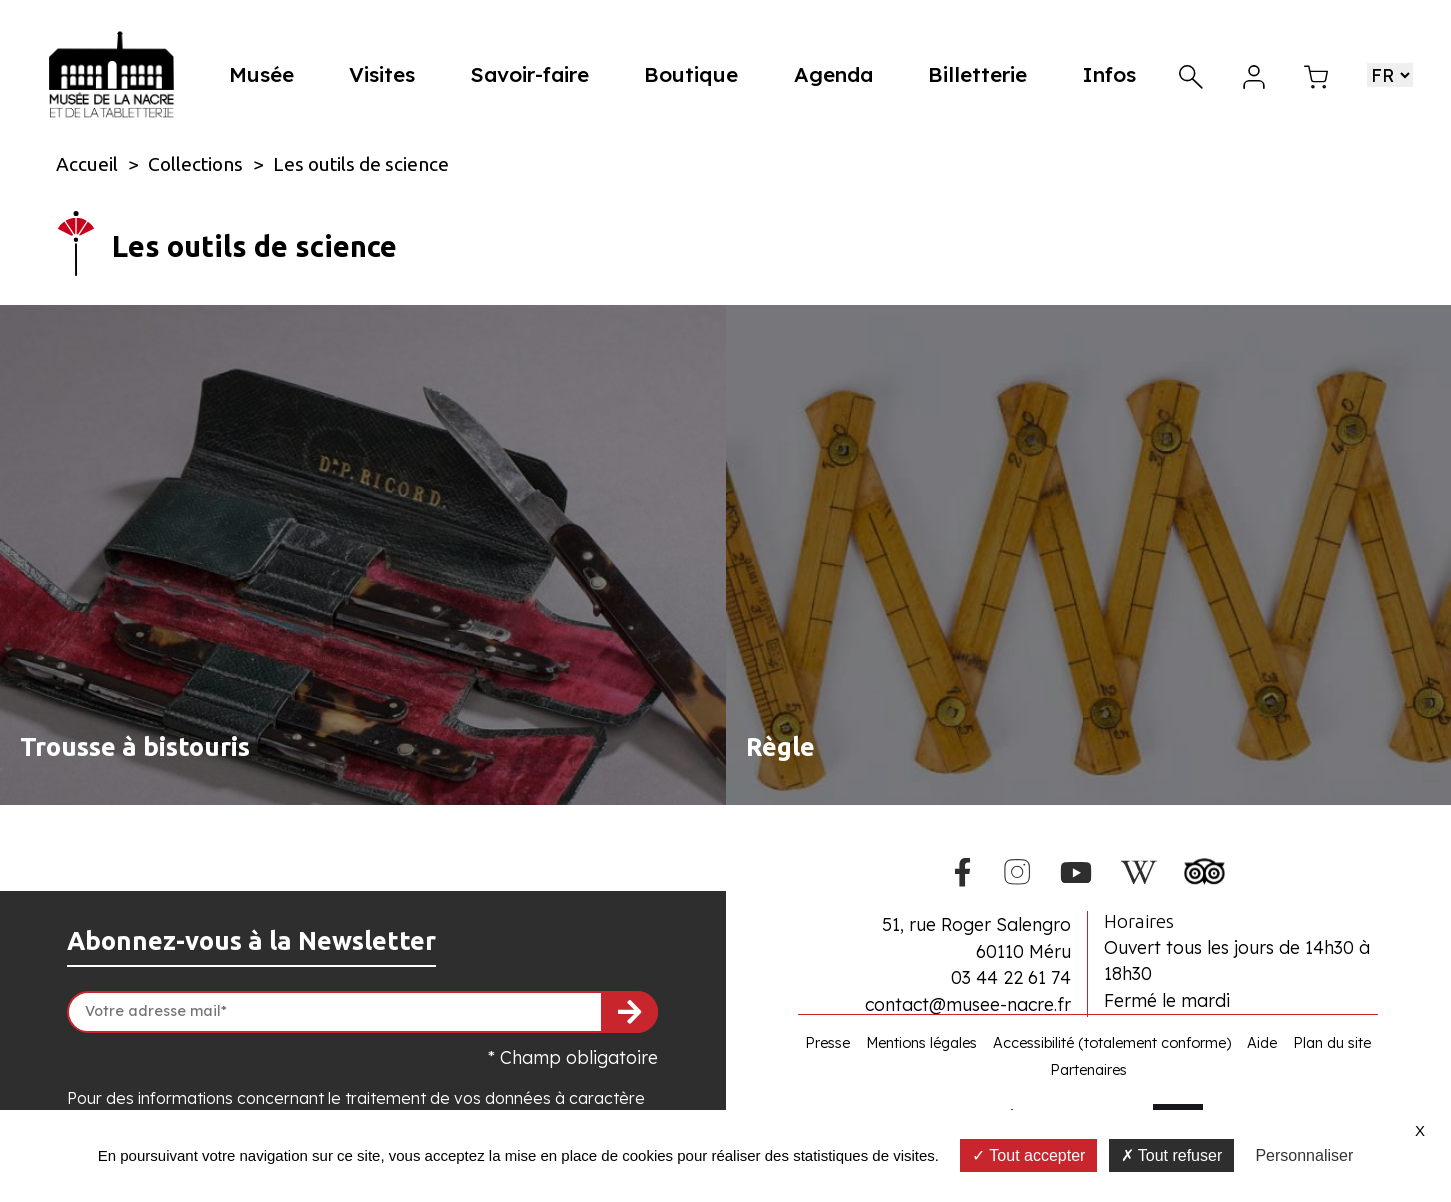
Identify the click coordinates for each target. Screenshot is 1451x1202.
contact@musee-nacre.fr (968, 1004)
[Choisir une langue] (1390, 75)
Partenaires (1088, 1070)
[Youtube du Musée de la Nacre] (1076, 869)
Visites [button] (391, 74)
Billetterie (979, 74)
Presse (827, 1043)
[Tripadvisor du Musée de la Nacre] (1204, 868)
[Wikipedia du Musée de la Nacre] (1139, 869)
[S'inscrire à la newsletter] (630, 1012)
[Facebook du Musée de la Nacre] (963, 869)
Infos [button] (1110, 74)
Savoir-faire (537, 74)
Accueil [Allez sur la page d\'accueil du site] (87, 164)
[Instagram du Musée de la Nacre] (1017, 869)
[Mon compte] (1254, 74)
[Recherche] (1191, 74)
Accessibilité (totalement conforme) (1112, 1043)
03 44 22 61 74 (1011, 977)
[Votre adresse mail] (362, 1012)
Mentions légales (921, 1043)
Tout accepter (1028, 1155)
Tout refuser (1172, 1155)
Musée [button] (272, 74)
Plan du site (1332, 1043)
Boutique (697, 74)
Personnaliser (1304, 1155)
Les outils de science (361, 164)
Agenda (837, 74)
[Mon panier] (1316, 74)
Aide (1262, 1043)
